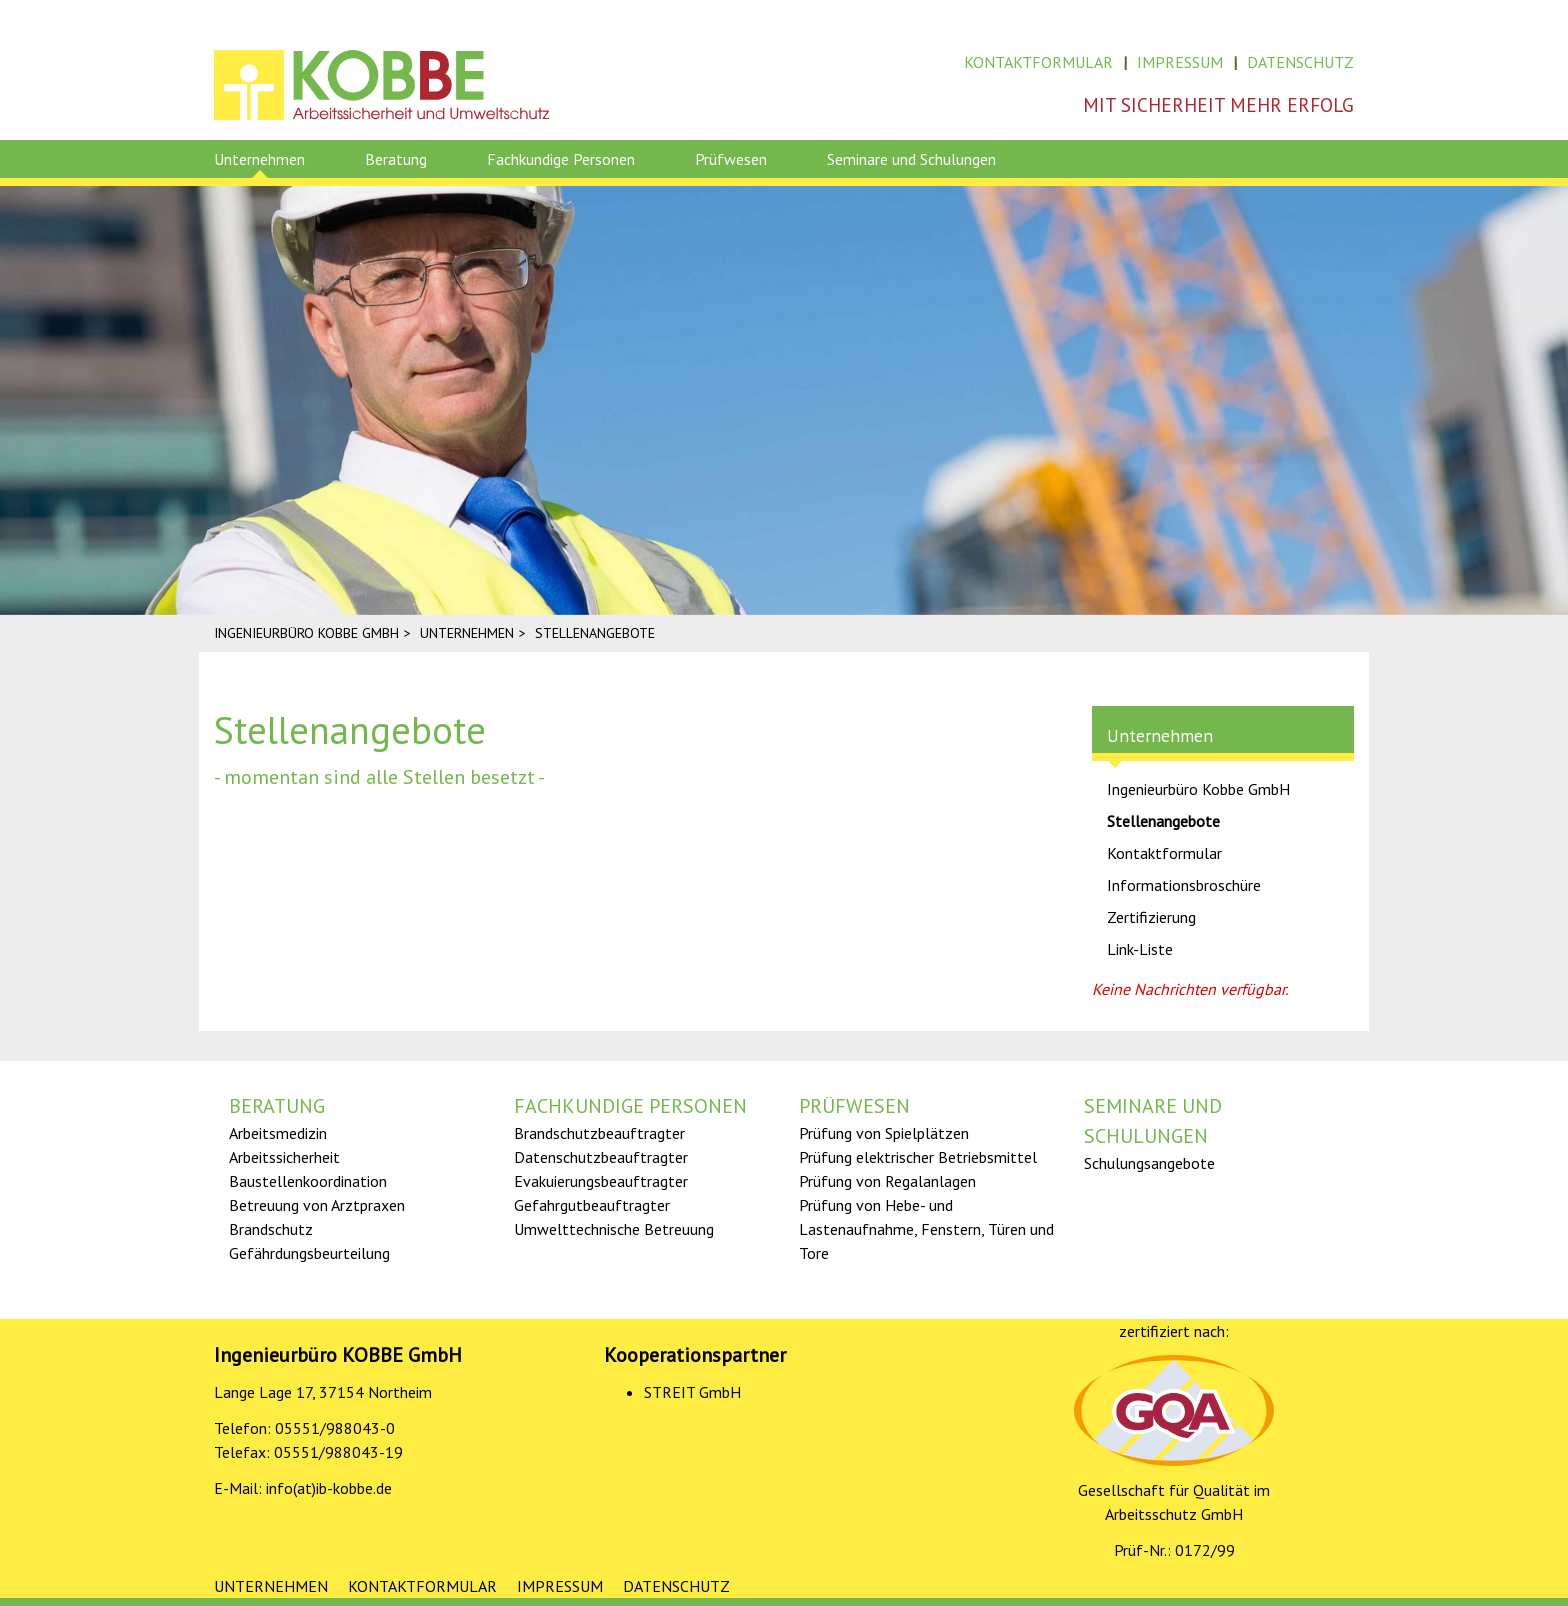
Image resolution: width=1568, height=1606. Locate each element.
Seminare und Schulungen (911, 159)
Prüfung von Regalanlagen (887, 1181)
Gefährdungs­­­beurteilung (309, 1253)
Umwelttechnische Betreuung (614, 1229)
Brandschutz (271, 1229)
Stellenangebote (1163, 821)
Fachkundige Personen (561, 159)
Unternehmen (259, 159)
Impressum (1180, 62)
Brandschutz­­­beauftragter (599, 1133)
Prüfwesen (731, 159)
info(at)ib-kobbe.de (329, 1488)
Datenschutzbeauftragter (601, 1157)
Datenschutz (1300, 62)
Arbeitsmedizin (278, 1133)
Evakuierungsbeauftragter (601, 1181)
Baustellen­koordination (308, 1181)
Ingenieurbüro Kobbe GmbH (1198, 789)
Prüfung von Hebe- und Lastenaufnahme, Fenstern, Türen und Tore (926, 1229)
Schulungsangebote (1149, 1163)
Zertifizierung (1151, 917)
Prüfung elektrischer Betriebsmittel (918, 1157)
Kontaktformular (1038, 62)
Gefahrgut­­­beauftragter (592, 1205)
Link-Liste (1140, 949)
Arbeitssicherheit (284, 1157)
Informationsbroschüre (1184, 885)
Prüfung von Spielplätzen (884, 1133)
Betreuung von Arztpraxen (317, 1205)
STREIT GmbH (692, 1392)
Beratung (396, 159)
